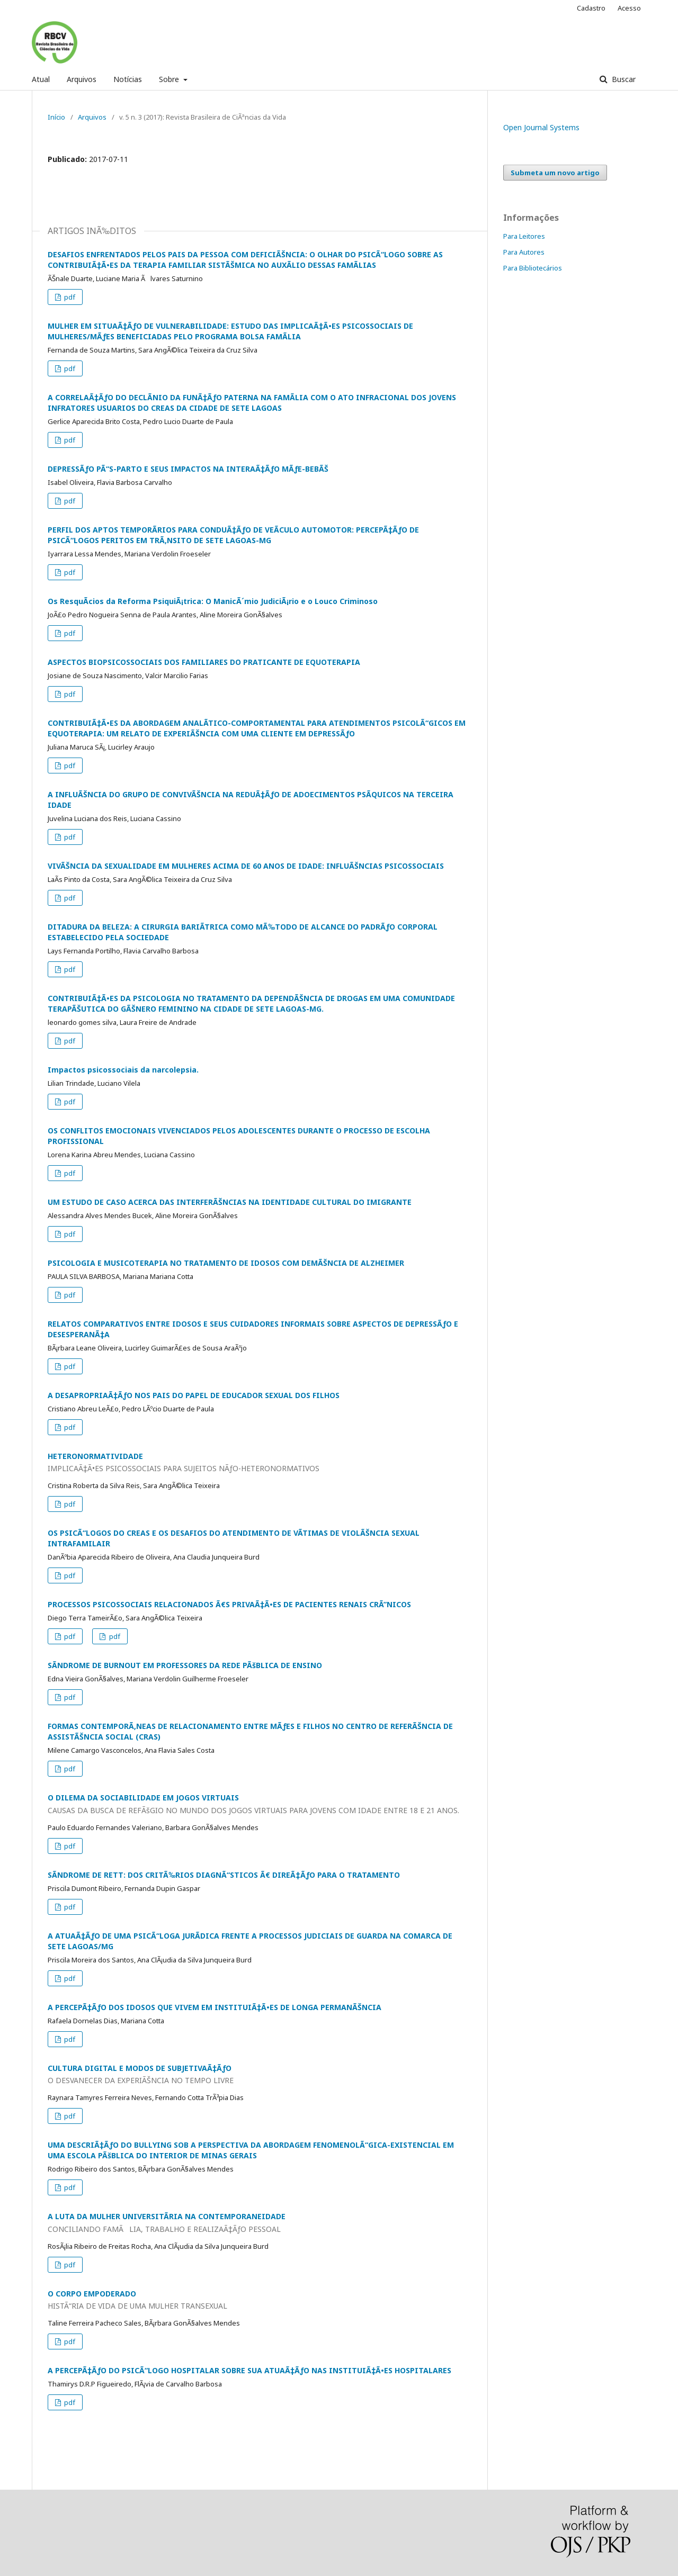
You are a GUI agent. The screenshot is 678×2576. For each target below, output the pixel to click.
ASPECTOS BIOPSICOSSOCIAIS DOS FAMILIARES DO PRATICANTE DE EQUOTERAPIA (204, 662)
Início (56, 117)
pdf (69, 297)
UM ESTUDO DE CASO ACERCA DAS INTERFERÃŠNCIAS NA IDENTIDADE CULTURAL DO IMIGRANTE (230, 1202)
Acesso (629, 8)
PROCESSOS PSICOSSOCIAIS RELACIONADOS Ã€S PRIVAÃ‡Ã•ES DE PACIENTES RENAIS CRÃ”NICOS (229, 1604)
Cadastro (591, 8)
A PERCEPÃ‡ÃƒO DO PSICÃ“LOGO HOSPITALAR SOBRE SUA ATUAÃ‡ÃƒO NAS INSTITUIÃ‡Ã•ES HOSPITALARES (249, 2370)
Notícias (127, 79)
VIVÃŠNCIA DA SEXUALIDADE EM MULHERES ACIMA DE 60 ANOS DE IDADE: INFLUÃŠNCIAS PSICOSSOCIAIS (246, 866)
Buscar (623, 79)
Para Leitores (524, 236)
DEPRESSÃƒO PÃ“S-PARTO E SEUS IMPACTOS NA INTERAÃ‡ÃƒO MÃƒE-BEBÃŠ (188, 469)
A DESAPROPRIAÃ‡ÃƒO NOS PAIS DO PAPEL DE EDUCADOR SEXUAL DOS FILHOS (194, 1395)
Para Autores (524, 252)
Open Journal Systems (541, 127)
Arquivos (81, 79)
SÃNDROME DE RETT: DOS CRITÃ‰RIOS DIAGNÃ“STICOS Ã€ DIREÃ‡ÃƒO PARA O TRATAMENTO (224, 1875)
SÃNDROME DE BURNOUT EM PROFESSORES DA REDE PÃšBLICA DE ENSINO (185, 1665)
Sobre (170, 79)
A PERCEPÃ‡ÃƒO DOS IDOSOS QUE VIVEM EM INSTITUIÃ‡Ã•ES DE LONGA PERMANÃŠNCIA (214, 2007)
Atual (41, 79)
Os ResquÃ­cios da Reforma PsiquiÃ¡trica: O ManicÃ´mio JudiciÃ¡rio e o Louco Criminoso (213, 601)
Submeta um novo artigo (555, 172)
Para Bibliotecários (532, 268)
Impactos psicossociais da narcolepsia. (123, 1070)
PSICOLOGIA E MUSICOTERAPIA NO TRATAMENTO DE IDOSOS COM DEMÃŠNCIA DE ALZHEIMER (226, 1263)
